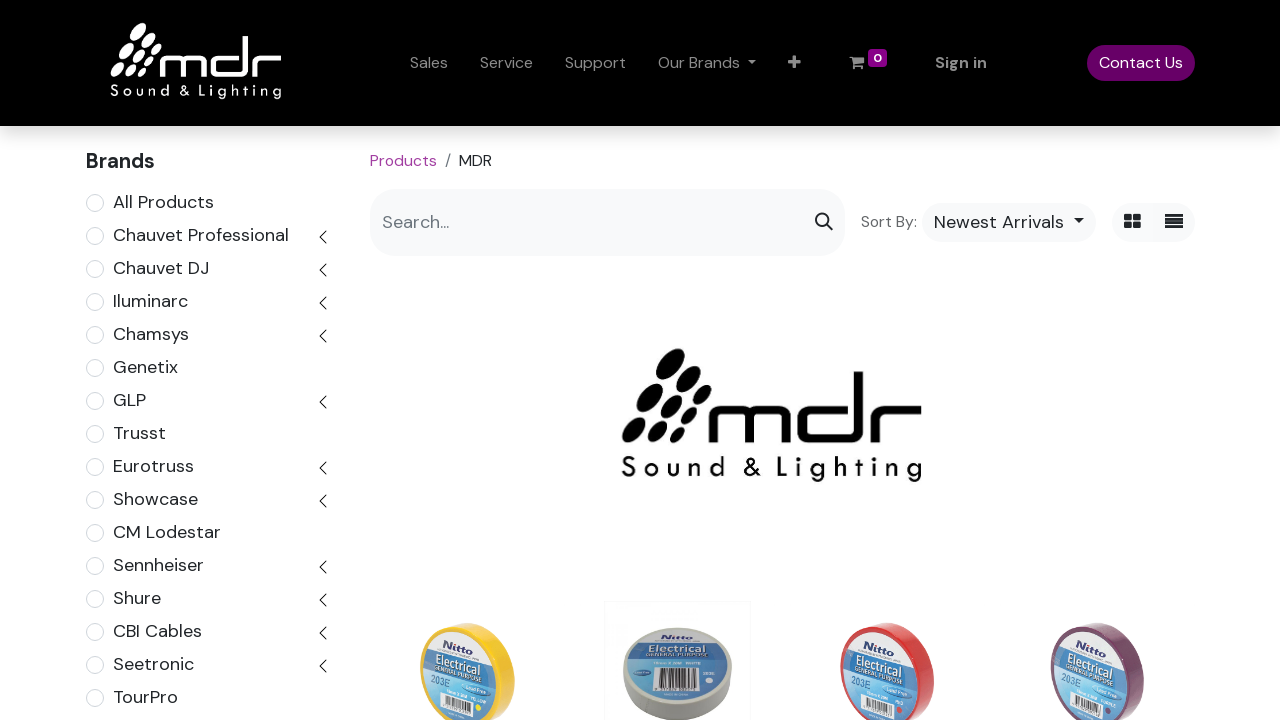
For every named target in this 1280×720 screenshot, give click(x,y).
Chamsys (151, 334)
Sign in (961, 62)
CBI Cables (157, 631)
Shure (137, 598)
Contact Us (1141, 62)
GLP (129, 400)
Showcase (155, 499)
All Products (163, 202)
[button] (794, 63)
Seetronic (153, 664)
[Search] (824, 222)
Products (403, 160)
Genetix (145, 367)
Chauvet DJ (161, 268)
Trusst (139, 433)
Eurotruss (153, 466)
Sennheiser (158, 565)
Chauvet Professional (201, 235)
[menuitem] (429, 63)
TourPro (145, 697)
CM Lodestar (167, 532)
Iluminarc (150, 301)
